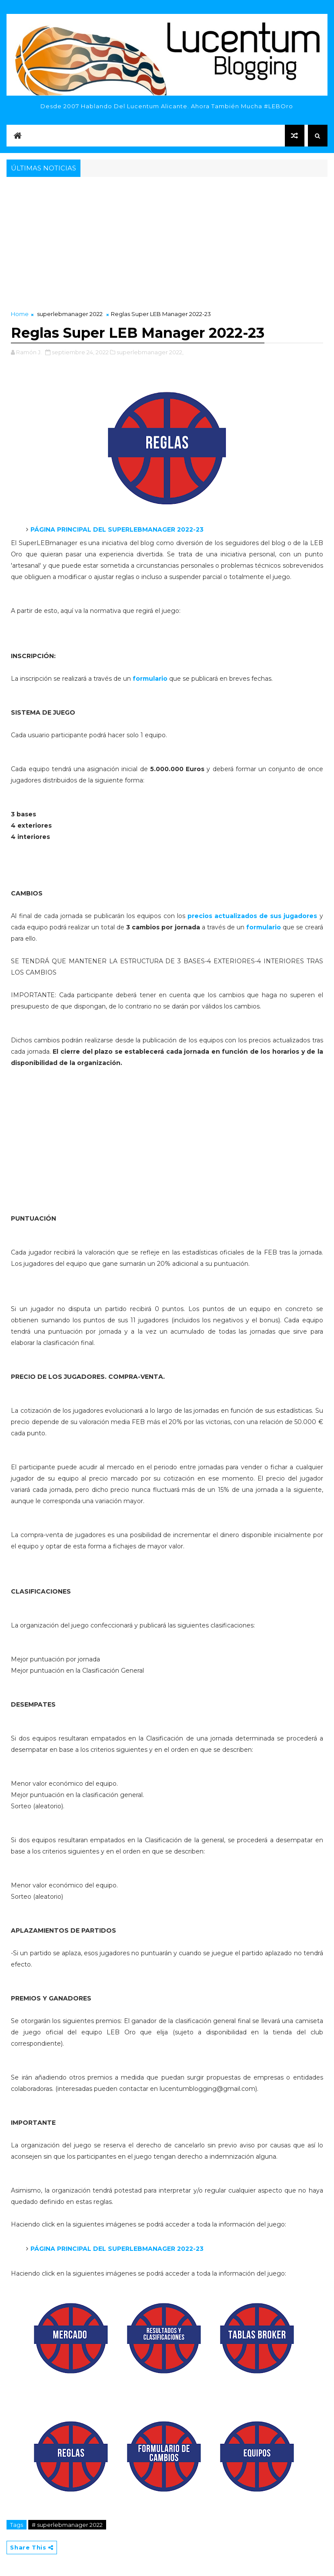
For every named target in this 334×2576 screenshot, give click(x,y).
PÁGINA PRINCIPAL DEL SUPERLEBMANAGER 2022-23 (117, 2249)
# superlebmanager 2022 (67, 2524)
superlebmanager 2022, (150, 352)
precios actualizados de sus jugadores (251, 916)
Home (20, 313)
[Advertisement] (167, 244)
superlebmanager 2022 (70, 313)
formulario (151, 678)
